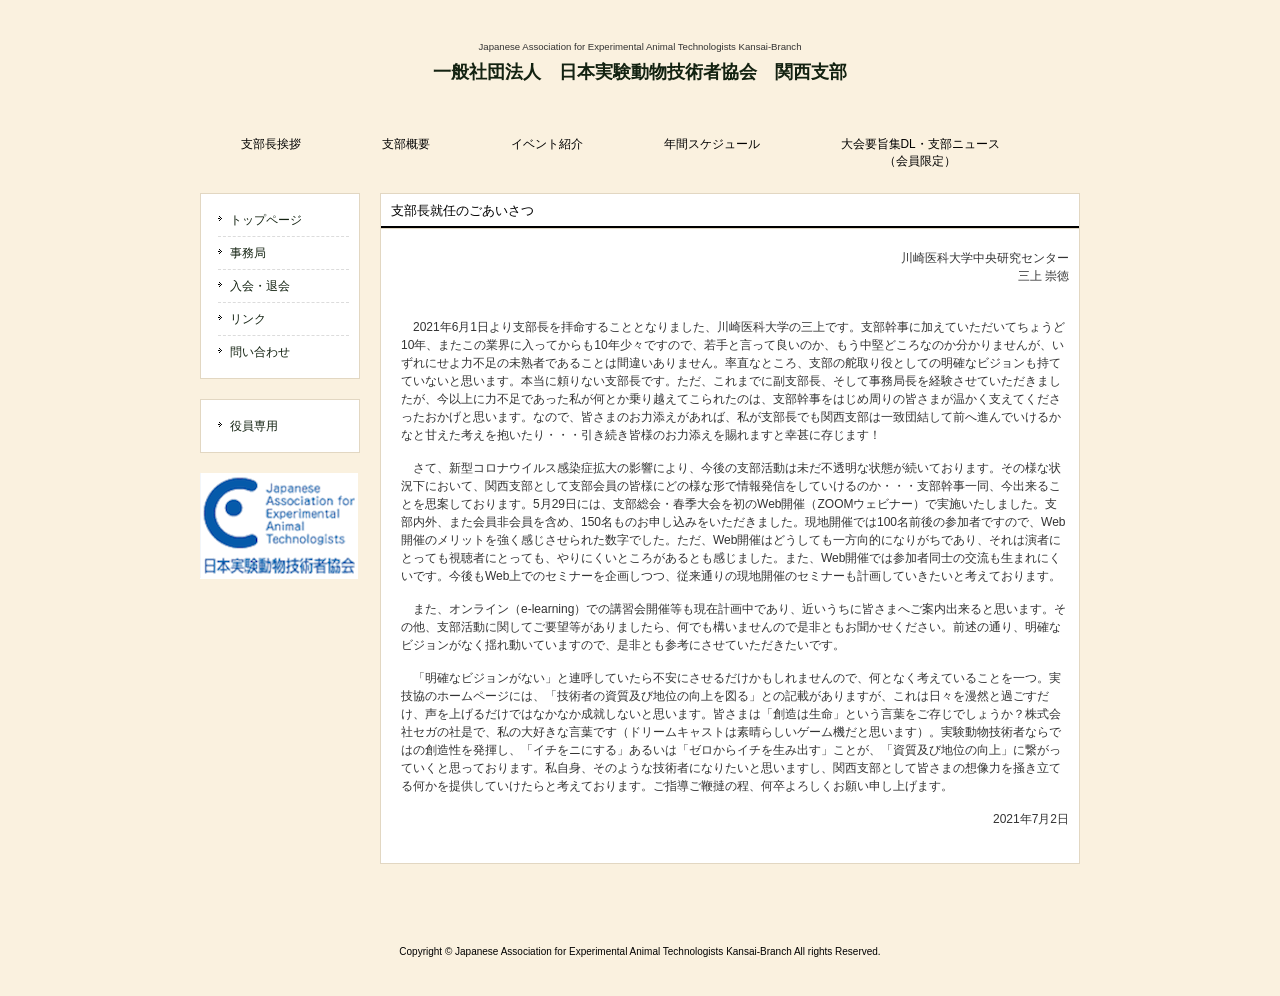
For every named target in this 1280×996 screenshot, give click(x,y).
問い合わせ (260, 352)
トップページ (266, 220)
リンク (248, 319)
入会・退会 (260, 286)
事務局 (248, 253)
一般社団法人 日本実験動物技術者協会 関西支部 (640, 72)
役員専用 (254, 426)
